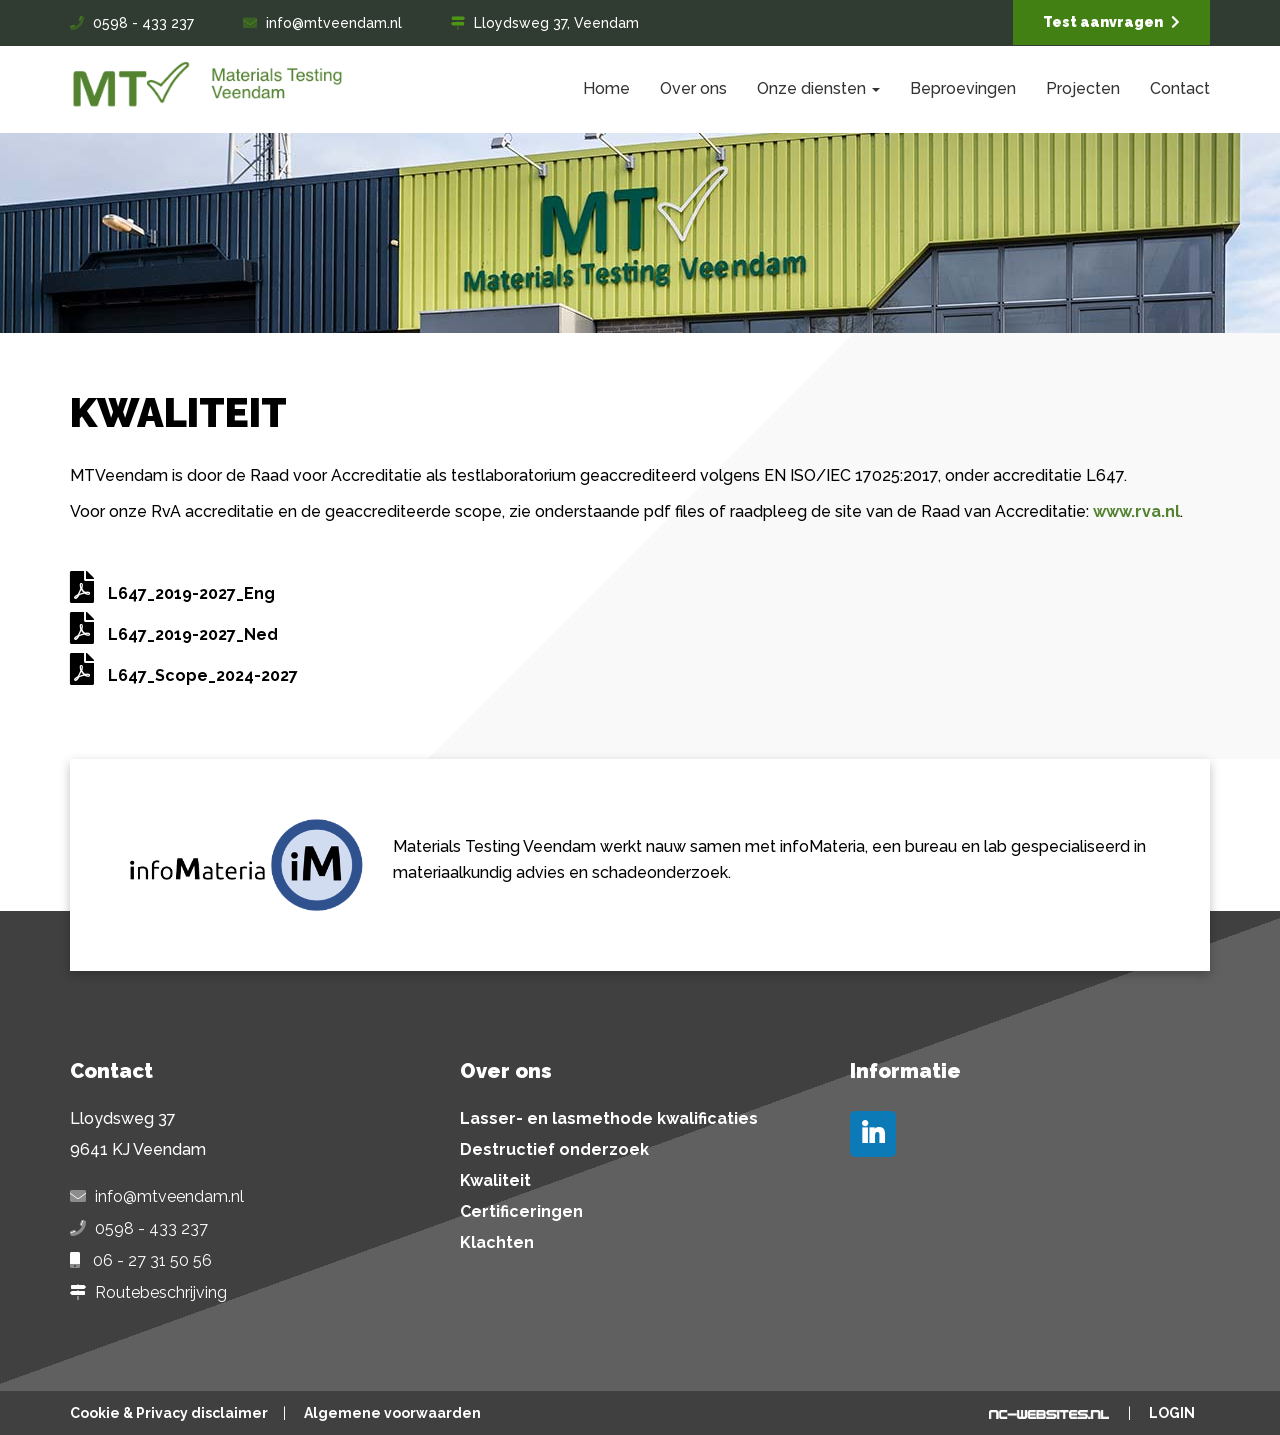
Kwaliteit (495, 1181)
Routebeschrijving (161, 1293)
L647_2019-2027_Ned (174, 634)
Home (606, 88)
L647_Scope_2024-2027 (184, 675)
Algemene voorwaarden (392, 1413)
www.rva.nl (1136, 511)
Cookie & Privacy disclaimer (169, 1413)
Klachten (497, 1243)
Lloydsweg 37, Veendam (556, 23)
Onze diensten (818, 88)
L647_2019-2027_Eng (172, 593)
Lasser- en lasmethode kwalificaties (609, 1119)
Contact (1180, 88)
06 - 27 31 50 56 (152, 1261)
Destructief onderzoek (554, 1150)
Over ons (693, 88)
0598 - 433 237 (143, 23)
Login (1172, 1413)
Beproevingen (963, 88)
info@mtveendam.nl (334, 23)
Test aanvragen (1111, 22)
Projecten (1083, 88)
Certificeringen (521, 1212)
